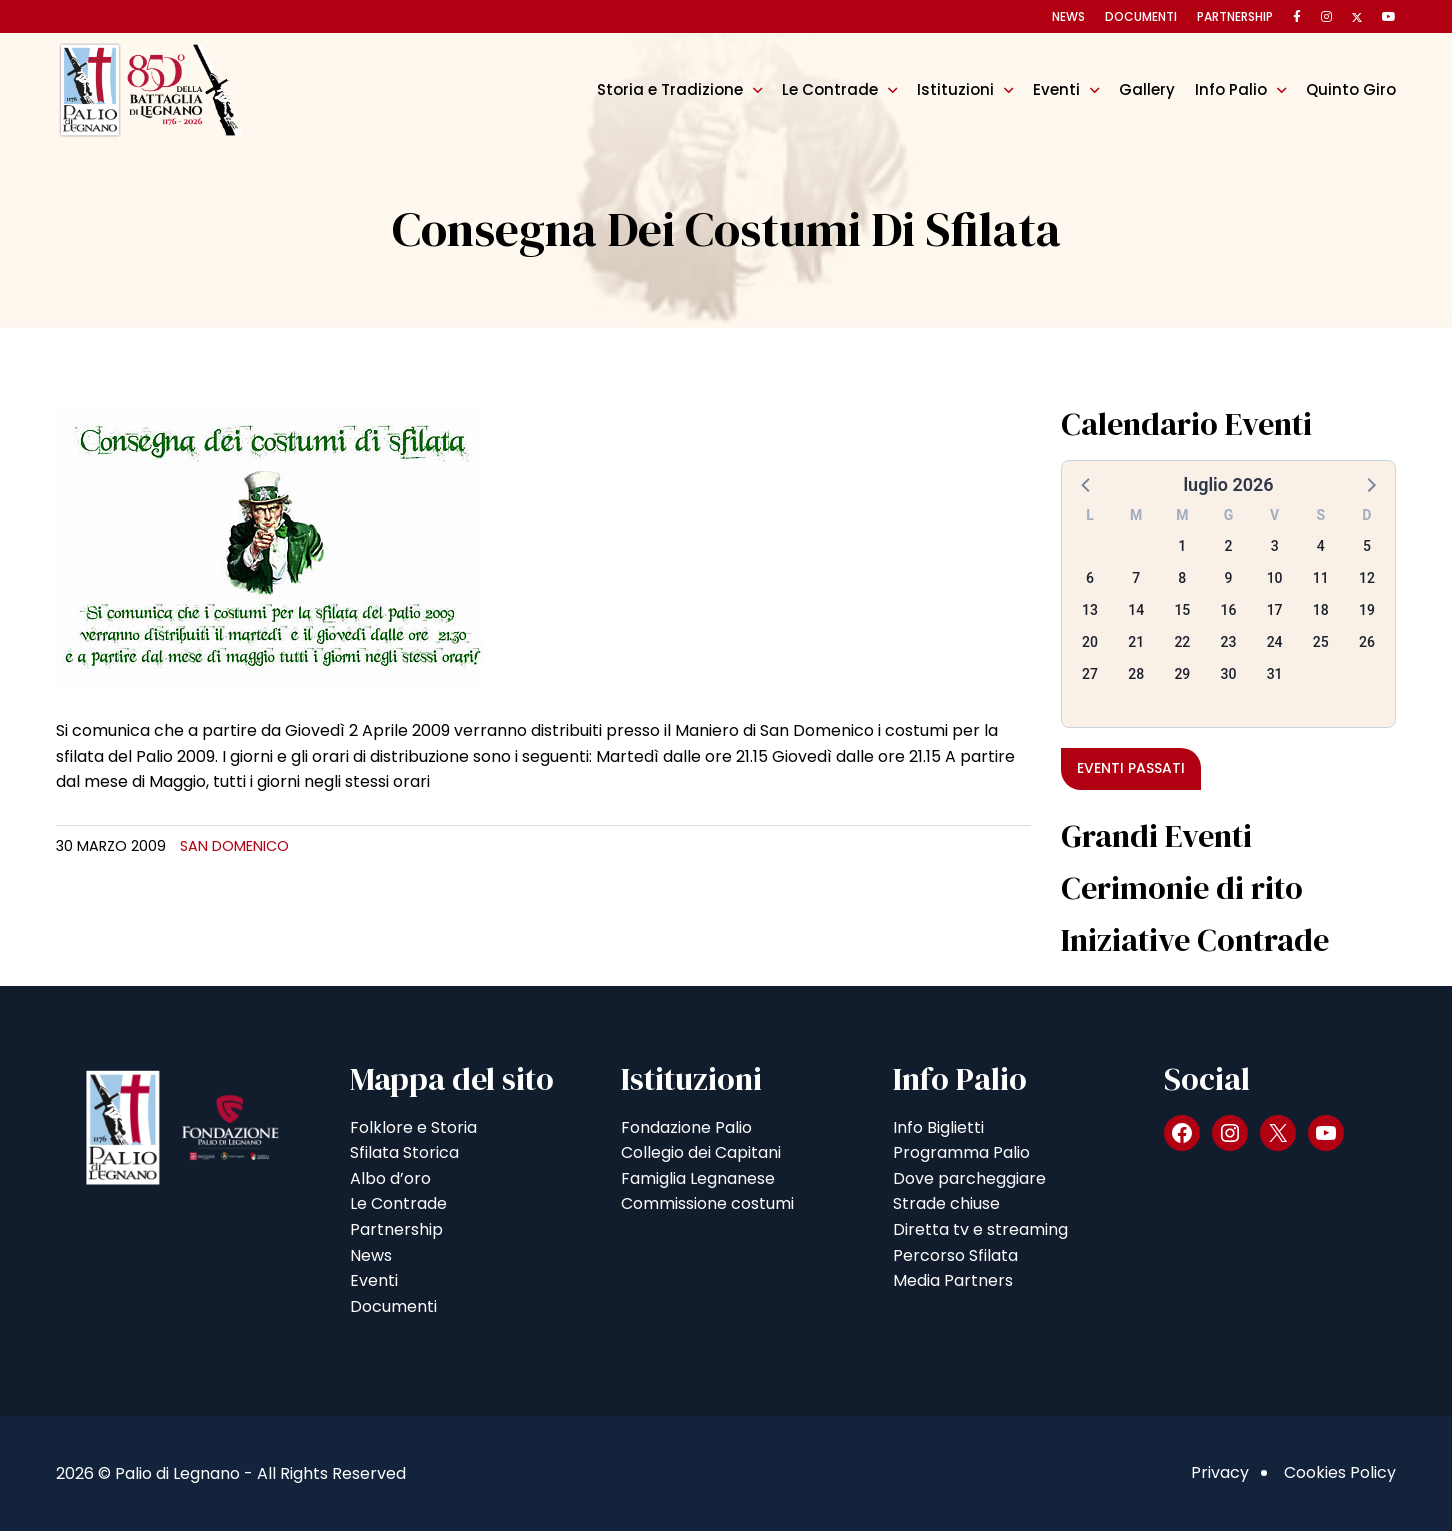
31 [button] (1275, 674)
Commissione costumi (707, 1203)
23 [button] (1229, 642)
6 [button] (1090, 578)
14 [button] (1136, 610)
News (1068, 16)
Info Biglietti (938, 1127)
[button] (1087, 484)
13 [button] (1090, 610)
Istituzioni (955, 89)
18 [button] (1321, 610)
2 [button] (1229, 546)
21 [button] (1136, 642)
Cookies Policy (1340, 1472)
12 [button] (1367, 578)
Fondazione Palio (686, 1127)
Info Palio (1231, 89)
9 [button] (1229, 578)
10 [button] (1275, 578)
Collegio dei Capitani (701, 1152)
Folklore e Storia (413, 1127)
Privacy (1220, 1472)
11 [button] (1321, 578)
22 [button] (1182, 642)
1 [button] (1182, 546)
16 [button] (1229, 610)
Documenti (1141, 16)
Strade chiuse (946, 1203)
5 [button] (1367, 546)
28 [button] (1136, 674)
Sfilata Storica (404, 1152)
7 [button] (1136, 578)
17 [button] (1275, 610)
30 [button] (1229, 674)
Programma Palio (961, 1152)
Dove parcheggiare (969, 1178)
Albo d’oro (390, 1178)
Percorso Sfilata (955, 1255)
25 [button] (1321, 642)
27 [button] (1090, 674)
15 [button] (1182, 610)
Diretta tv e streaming (980, 1229)
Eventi (1056, 89)
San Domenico (234, 846)
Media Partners (953, 1280)
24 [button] (1275, 642)
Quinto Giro (1351, 89)
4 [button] (1321, 546)
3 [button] (1275, 546)
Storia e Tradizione (670, 89)
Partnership (1235, 16)
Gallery (1147, 89)
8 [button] (1182, 578)
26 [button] (1367, 642)
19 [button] (1367, 610)
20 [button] (1090, 642)
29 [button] (1182, 674)
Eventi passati (1131, 768)
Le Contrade (830, 89)
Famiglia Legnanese (698, 1178)
